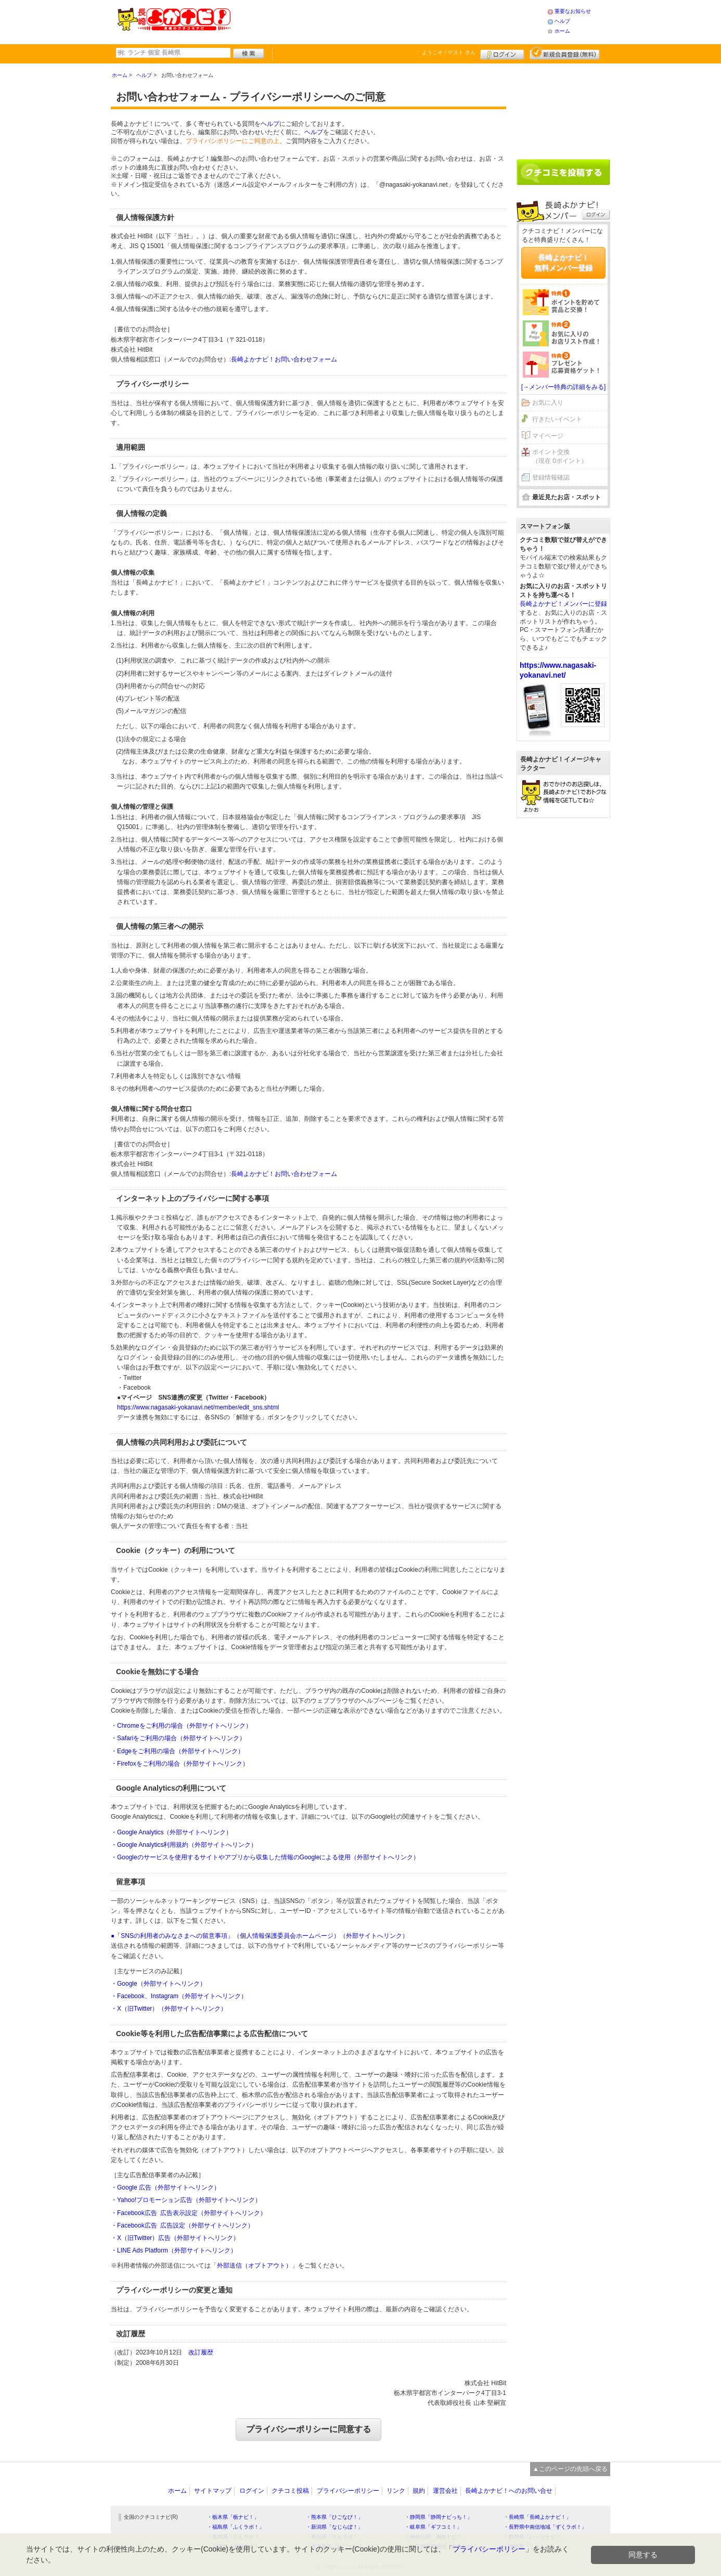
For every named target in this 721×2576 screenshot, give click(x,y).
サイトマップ (212, 2490)
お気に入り (547, 402)
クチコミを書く (563, 172)
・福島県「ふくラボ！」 (235, 2527)
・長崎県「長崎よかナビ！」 (537, 2517)
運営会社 (445, 2490)
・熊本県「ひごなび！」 (334, 2517)
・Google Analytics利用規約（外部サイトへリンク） (184, 1844)
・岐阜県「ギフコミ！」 (433, 2527)
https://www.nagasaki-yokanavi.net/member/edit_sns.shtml (198, 1407)
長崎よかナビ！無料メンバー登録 (563, 262)
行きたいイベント (557, 419)
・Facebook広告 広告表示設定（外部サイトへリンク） (188, 2213)
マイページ (547, 435)
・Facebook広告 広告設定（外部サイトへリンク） (182, 2225)
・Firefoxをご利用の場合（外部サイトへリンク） (180, 1763)
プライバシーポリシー (348, 2490)
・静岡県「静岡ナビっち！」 (438, 2517)
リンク (396, 2490)
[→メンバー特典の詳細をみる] (563, 387)
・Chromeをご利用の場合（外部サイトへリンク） (181, 1725)
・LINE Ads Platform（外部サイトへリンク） (174, 2250)
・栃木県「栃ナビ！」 (233, 2517)
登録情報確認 (551, 477)
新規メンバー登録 (565, 53)
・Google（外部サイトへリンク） (158, 1983)
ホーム (562, 31)
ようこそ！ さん (448, 52)
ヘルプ (562, 21)
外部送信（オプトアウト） (254, 2265)
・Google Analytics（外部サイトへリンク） (171, 1832)
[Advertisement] (388, 20)
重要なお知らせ (573, 11)
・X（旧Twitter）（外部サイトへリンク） (169, 2008)
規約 (419, 2490)
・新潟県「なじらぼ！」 (334, 2527)
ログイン (502, 53)
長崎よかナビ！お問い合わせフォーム (284, 359)
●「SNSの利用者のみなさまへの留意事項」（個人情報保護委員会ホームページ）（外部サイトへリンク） (259, 1935)
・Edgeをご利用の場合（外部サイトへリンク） (177, 1751)
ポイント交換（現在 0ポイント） (559, 456)
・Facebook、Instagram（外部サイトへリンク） (179, 1996)
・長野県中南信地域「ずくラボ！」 (545, 2527)
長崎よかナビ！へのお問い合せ (508, 2490)
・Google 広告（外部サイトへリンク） (165, 2187)
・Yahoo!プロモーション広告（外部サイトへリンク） (186, 2200)
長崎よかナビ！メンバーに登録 (563, 603)
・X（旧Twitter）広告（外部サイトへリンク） (175, 2238)
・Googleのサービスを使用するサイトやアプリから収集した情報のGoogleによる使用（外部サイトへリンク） (265, 1857)
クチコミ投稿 (290, 2490)
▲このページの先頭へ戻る (570, 2469)
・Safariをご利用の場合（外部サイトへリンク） (178, 1738)
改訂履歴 (200, 2352)
